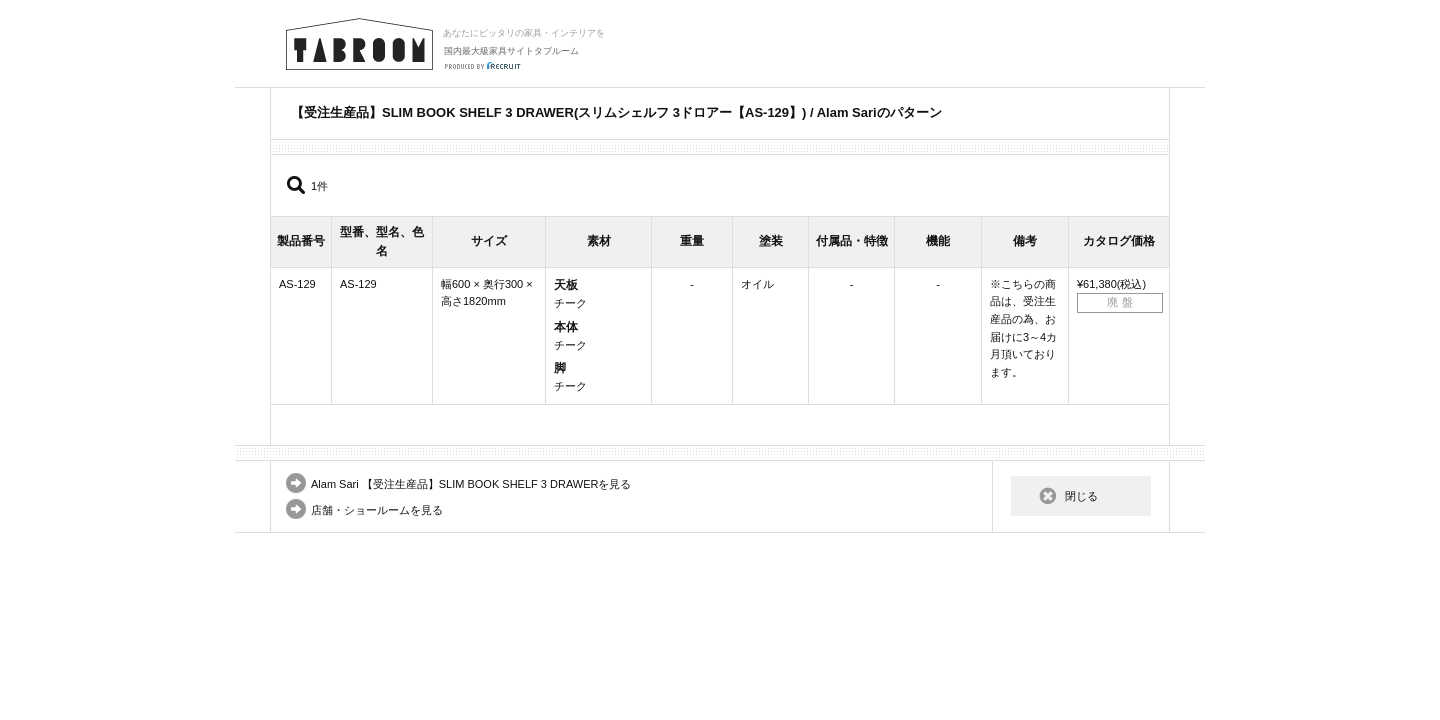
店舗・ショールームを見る (377, 510)
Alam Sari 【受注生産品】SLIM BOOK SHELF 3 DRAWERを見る (471, 484)
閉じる (1081, 496)
